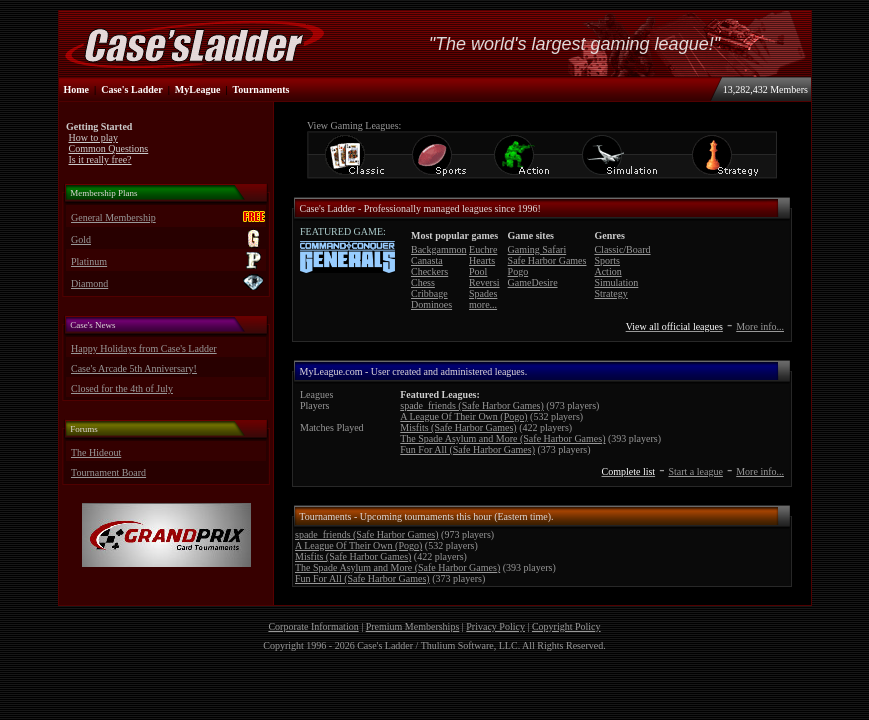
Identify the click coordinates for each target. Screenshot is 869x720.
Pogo (518, 271)
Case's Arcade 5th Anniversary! (134, 368)
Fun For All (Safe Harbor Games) (467, 449)
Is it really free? (100, 159)
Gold (81, 239)
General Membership (113, 217)
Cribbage (429, 293)
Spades (483, 293)
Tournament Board (108, 472)
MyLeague (198, 89)
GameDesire (533, 282)
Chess (423, 282)
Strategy (610, 293)
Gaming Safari (537, 249)
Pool (478, 271)
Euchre (483, 249)
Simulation (616, 282)
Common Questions (109, 148)
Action (607, 271)
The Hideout (96, 452)
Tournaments (261, 89)
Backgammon (439, 249)
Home (77, 89)
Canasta (427, 260)
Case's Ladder (131, 89)
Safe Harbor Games (547, 260)
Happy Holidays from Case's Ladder (144, 348)
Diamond (89, 283)
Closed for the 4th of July (122, 388)
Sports (607, 260)
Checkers (429, 271)
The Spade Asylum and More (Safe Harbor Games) (502, 438)
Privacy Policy (495, 626)
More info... (760, 326)
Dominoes (431, 304)
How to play (93, 137)
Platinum (89, 261)
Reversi (484, 282)
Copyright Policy (566, 626)
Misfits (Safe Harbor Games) (458, 427)
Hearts (482, 260)
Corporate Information (313, 626)
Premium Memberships (413, 626)
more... (483, 304)
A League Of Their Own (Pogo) (463, 416)
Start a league (695, 471)
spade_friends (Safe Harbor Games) (472, 405)
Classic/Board (622, 249)
